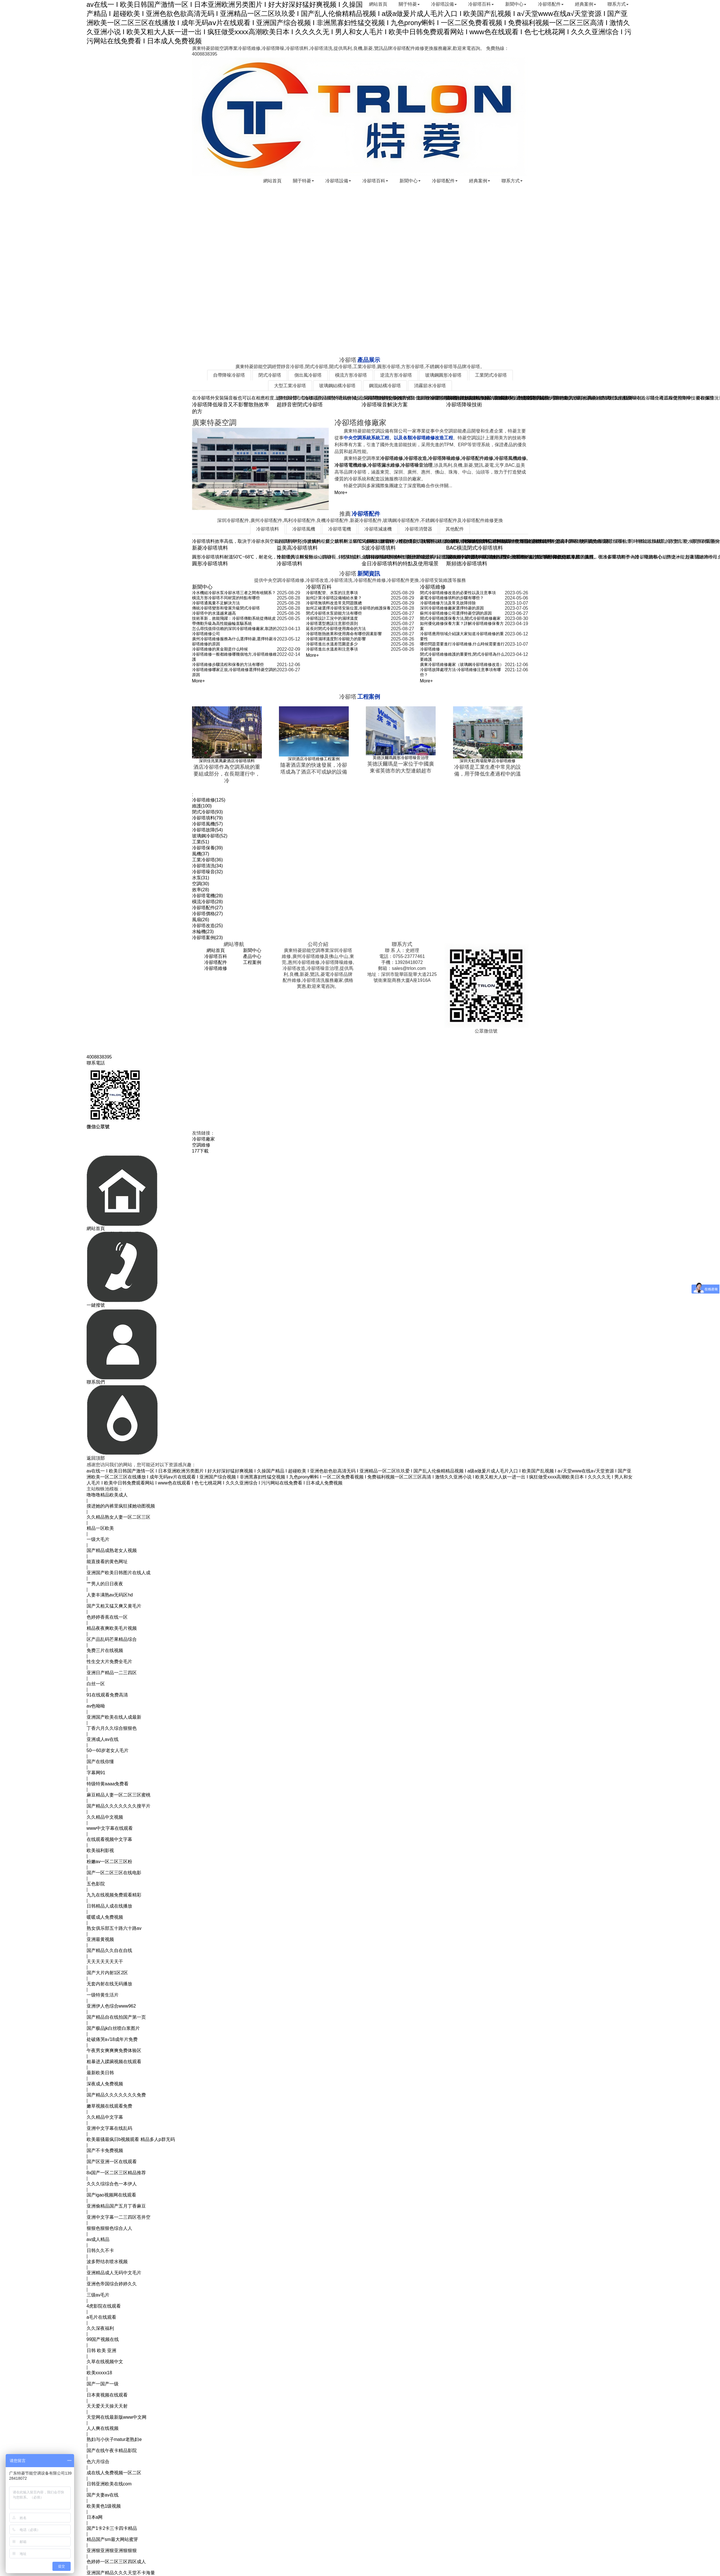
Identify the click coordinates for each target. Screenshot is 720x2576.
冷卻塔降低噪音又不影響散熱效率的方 (230, 408)
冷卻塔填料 (267, 529)
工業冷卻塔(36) (207, 859)
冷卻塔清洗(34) (207, 865)
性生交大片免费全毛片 (109, 1661)
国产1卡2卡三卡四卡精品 (112, 2528)
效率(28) (200, 889)
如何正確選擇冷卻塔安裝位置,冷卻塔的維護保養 (348, 608)
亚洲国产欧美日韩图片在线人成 (118, 1572)
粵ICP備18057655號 (435, 1043)
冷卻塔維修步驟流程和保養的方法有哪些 (228, 664)
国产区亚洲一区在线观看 (112, 2161)
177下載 (200, 1151)
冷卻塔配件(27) (207, 907)
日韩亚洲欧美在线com (109, 2483)
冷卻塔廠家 (203, 1139)
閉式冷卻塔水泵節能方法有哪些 (334, 613)
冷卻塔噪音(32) (207, 871)
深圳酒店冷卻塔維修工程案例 (314, 758)
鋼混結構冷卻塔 (385, 385)
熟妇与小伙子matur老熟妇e (114, 2439)
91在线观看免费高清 (107, 1694)
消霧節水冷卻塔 (430, 385)
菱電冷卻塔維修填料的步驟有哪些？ (452, 597)
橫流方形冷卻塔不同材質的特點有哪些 (226, 597)
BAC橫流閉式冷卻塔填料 (474, 548)
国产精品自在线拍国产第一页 (116, 2017)
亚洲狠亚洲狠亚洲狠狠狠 (112, 2550)
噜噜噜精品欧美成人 (107, 1494)
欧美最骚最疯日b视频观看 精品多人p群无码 (131, 2139)
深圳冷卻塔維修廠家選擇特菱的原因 (452, 608)
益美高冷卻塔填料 (297, 548)
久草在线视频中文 (105, 2361)
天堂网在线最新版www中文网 (117, 2417)
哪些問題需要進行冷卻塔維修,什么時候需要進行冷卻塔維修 (462, 646)
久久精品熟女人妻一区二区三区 (118, 1517)
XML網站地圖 (395, 1043)
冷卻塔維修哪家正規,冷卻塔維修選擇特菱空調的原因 (234, 672)
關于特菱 (401, 4)
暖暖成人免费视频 (105, 1917)
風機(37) (200, 853)
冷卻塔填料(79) (207, 817)
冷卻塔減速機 (378, 529)
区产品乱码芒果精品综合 (112, 1639)
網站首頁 (369, 4)
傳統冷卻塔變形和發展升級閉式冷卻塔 (226, 608)
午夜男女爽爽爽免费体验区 (114, 2050)
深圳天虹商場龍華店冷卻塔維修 (487, 760)
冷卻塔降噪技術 (464, 404)
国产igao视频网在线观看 (111, 2194)
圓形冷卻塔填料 (210, 563)
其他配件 (455, 529)
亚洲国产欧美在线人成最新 (114, 1717)
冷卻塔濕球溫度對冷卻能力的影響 (336, 639)
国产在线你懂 (100, 1761)
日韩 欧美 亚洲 (102, 2350)
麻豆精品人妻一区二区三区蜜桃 (118, 1794)
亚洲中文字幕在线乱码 (109, 2128)
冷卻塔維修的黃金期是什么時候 (220, 649)
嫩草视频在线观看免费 (109, 2106)
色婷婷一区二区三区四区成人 (116, 2561)
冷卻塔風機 (303, 529)
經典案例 (583, 4)
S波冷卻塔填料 (379, 548)
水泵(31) (200, 877)
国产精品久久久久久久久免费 (116, 2094)
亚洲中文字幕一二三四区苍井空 (118, 2217)
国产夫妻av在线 (103, 2495)
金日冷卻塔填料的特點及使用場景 (400, 563)
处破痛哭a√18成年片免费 (112, 2039)
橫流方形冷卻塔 (351, 375)
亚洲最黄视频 (100, 1939)
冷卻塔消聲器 (418, 529)
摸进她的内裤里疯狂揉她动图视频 (121, 1506)
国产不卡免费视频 (105, 2150)
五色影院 (96, 1883)
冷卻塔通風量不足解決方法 (216, 603)
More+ (341, 492)
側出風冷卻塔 (308, 375)
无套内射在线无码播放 (109, 1983)
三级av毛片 (98, 2295)
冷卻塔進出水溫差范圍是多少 (332, 644)
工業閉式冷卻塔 (491, 375)
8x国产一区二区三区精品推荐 (116, 2172)
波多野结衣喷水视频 (107, 2261)
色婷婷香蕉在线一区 (107, 1617)
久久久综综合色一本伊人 (112, 2183)
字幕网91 (96, 1772)
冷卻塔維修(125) (208, 800)
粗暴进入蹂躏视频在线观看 (114, 2061)
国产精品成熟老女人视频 (112, 1550)
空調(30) (200, 883)
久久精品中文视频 (105, 1817)
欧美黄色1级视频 (104, 2506)
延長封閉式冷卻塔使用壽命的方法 (336, 628)
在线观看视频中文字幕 (109, 1839)
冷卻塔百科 (475, 4)
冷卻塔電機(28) (207, 895)
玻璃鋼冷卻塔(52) (209, 835)
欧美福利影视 (100, 1850)
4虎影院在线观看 (104, 2306)
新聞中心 (511, 4)
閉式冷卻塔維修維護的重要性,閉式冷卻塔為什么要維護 (462, 657)
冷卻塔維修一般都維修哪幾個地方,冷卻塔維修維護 (234, 657)
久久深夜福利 (100, 2328)
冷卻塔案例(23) (207, 937)
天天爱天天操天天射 (107, 2406)
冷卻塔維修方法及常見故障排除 (448, 603)
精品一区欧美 (100, 1528)
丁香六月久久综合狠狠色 (112, 1728)
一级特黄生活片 (103, 1994)
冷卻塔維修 (433, 587)
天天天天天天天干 (105, 1961)
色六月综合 (98, 2461)
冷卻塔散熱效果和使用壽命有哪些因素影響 (344, 633)
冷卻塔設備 (437, 4)
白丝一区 (96, 1683)
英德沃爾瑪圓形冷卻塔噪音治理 (401, 757)
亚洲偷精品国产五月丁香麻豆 (116, 2206)
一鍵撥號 (96, 1305)
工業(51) (200, 841)
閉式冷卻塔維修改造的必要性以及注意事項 (458, 592)
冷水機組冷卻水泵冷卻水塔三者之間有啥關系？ (234, 592)
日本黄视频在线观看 (107, 2395)
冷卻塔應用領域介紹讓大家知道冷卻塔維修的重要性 (462, 636)
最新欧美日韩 (100, 2072)
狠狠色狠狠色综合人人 (109, 2228)
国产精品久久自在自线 (109, 1950)
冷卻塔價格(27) (207, 913)
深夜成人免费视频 (105, 2083)
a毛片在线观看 (102, 2317)
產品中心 (252, 956)
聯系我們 (96, 1382)
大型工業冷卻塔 (290, 385)
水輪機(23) (203, 931)
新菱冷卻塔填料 (210, 548)
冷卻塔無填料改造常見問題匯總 (334, 603)
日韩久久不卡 (100, 2250)
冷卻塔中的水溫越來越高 (214, 613)
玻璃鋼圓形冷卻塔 (443, 375)
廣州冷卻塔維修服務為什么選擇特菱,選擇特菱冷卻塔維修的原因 (234, 641)
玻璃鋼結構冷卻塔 (337, 385)
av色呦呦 (96, 1706)
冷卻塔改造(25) (207, 925)
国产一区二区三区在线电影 (114, 1872)
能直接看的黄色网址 (107, 1561)
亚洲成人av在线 (103, 1739)
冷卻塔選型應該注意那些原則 (332, 623)
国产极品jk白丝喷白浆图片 (113, 2028)
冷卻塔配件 (547, 4)
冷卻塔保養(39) (207, 847)
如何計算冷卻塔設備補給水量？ (334, 597)
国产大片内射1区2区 (107, 1972)
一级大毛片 (98, 1539)
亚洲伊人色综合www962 (111, 2006)
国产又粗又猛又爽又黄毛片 (114, 1606)
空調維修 (201, 1145)
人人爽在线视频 (103, 2428)
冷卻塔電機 (339, 529)
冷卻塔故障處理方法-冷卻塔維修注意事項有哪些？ (460, 672)
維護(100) (202, 805)
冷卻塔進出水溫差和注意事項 (332, 649)
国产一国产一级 (103, 2383)
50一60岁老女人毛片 (108, 1750)
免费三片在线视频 (105, 1650)
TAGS (198, 789)
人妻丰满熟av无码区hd (110, 1594)
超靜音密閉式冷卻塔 (300, 404)
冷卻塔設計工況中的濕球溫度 (332, 618)
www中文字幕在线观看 (110, 1828)
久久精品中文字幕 (105, 2117)
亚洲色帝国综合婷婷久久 (112, 2283)
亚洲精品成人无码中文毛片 (114, 2272)
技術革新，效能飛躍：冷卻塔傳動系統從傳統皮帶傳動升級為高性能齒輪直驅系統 (234, 621)
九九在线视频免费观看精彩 (114, 1894)
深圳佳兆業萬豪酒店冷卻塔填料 (227, 760)
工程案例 (252, 962)
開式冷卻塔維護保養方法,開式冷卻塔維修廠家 (460, 618)
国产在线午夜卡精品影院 (112, 2450)
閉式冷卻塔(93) (207, 811)
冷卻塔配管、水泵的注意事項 (332, 592)
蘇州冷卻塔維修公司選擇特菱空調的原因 (456, 613)
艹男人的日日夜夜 (105, 1583)
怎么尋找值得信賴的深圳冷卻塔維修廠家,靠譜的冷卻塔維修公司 (234, 631)
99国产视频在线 (103, 2339)
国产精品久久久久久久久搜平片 (118, 1806)
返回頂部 (96, 1458)
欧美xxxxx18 (99, 2372)
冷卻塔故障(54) (207, 829)
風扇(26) (200, 919)
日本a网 (95, 2517)
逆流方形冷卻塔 (396, 375)
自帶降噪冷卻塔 (229, 375)
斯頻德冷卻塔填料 (466, 563)
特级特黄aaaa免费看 (108, 1783)
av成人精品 (98, 2239)
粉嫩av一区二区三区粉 (109, 1861)
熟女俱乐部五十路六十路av (114, 1928)
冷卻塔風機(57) (207, 823)
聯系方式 (617, 4)
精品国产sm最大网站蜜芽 (112, 2539)
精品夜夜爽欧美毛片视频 (112, 1628)
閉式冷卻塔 (269, 375)
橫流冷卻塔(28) (207, 901)
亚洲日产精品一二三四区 (112, 1672)
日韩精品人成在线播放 (109, 1906)
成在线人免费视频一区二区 (114, 2472)
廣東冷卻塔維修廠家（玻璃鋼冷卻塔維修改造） (462, 664)
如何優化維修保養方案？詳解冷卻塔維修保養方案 (462, 626)
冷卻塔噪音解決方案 (385, 404)
